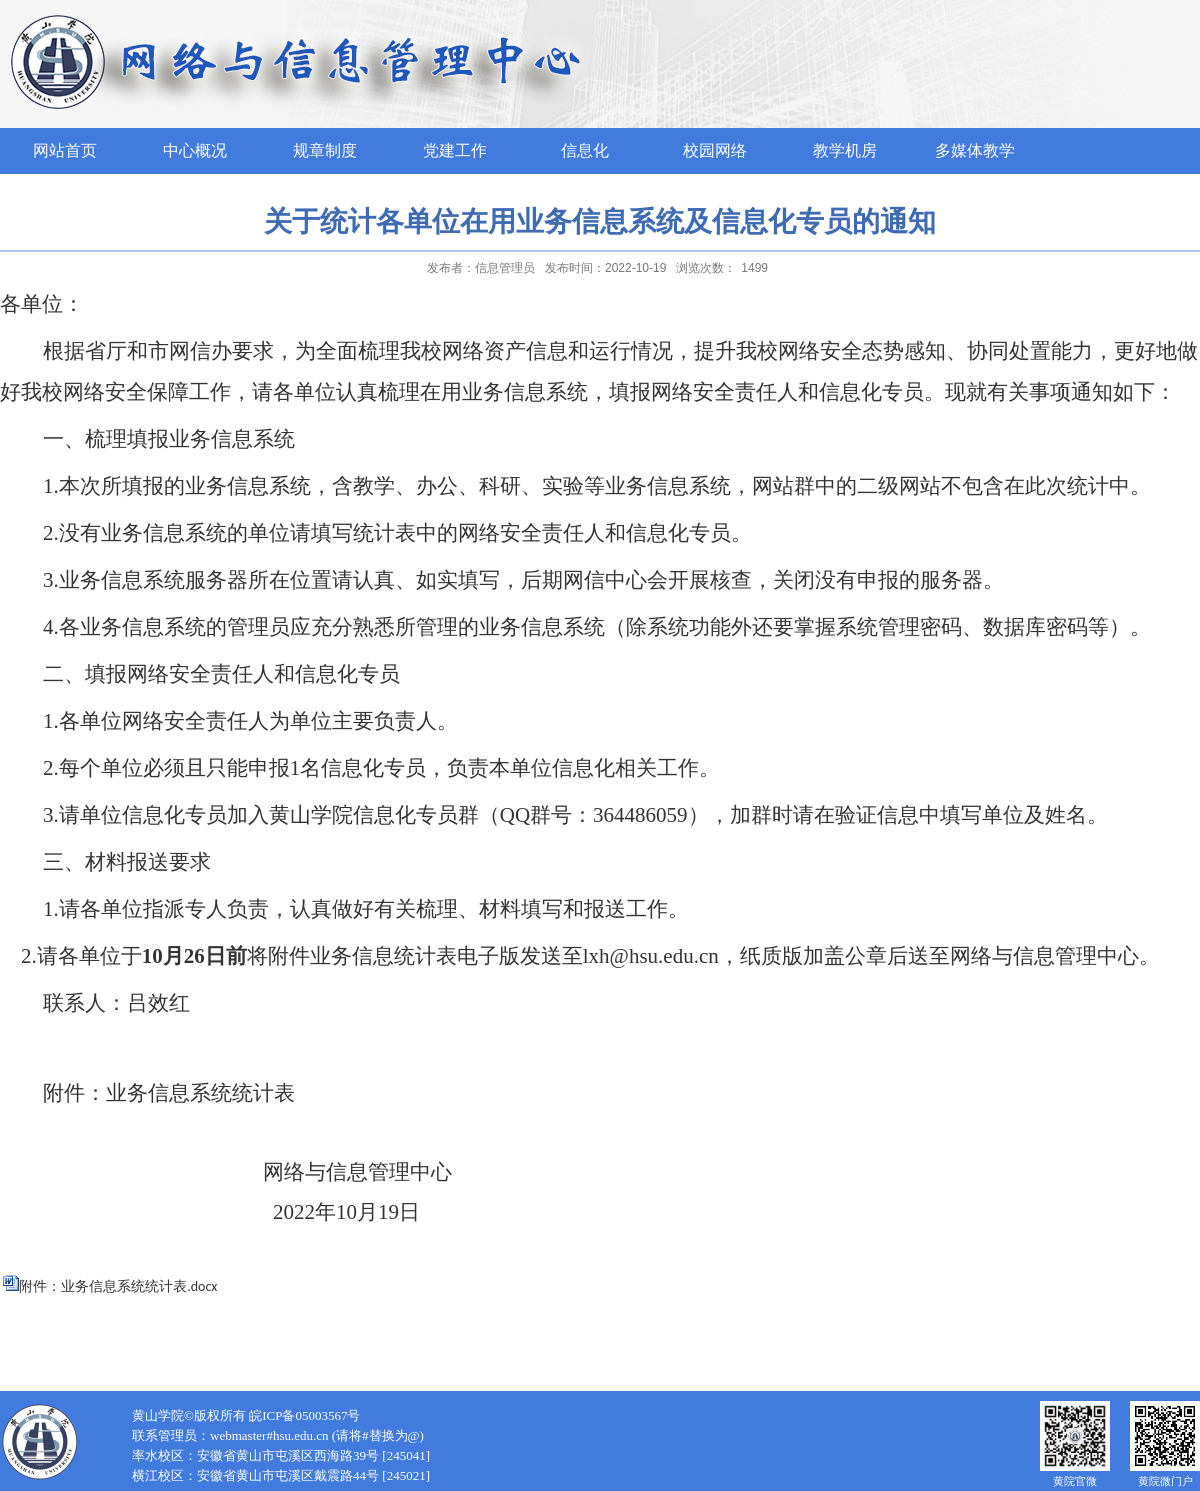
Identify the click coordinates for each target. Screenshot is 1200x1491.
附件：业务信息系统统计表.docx (118, 1286)
